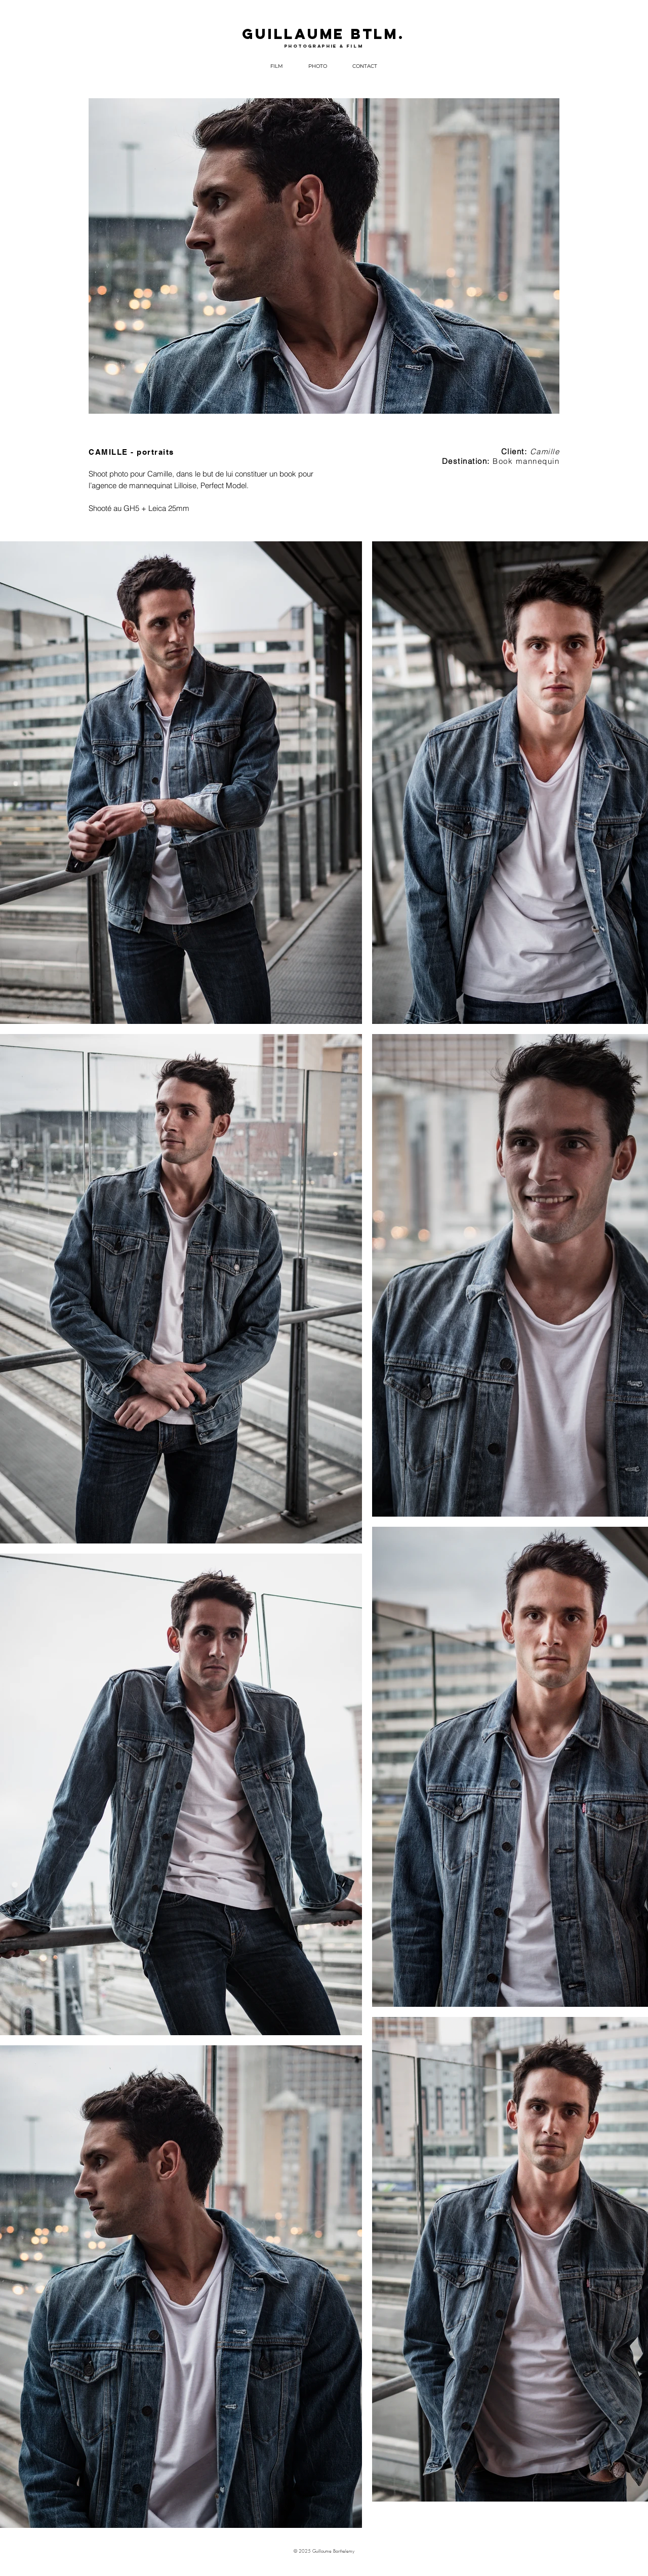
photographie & (315, 46)
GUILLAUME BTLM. (323, 34)
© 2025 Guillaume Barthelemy (324, 2551)
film (354, 46)
